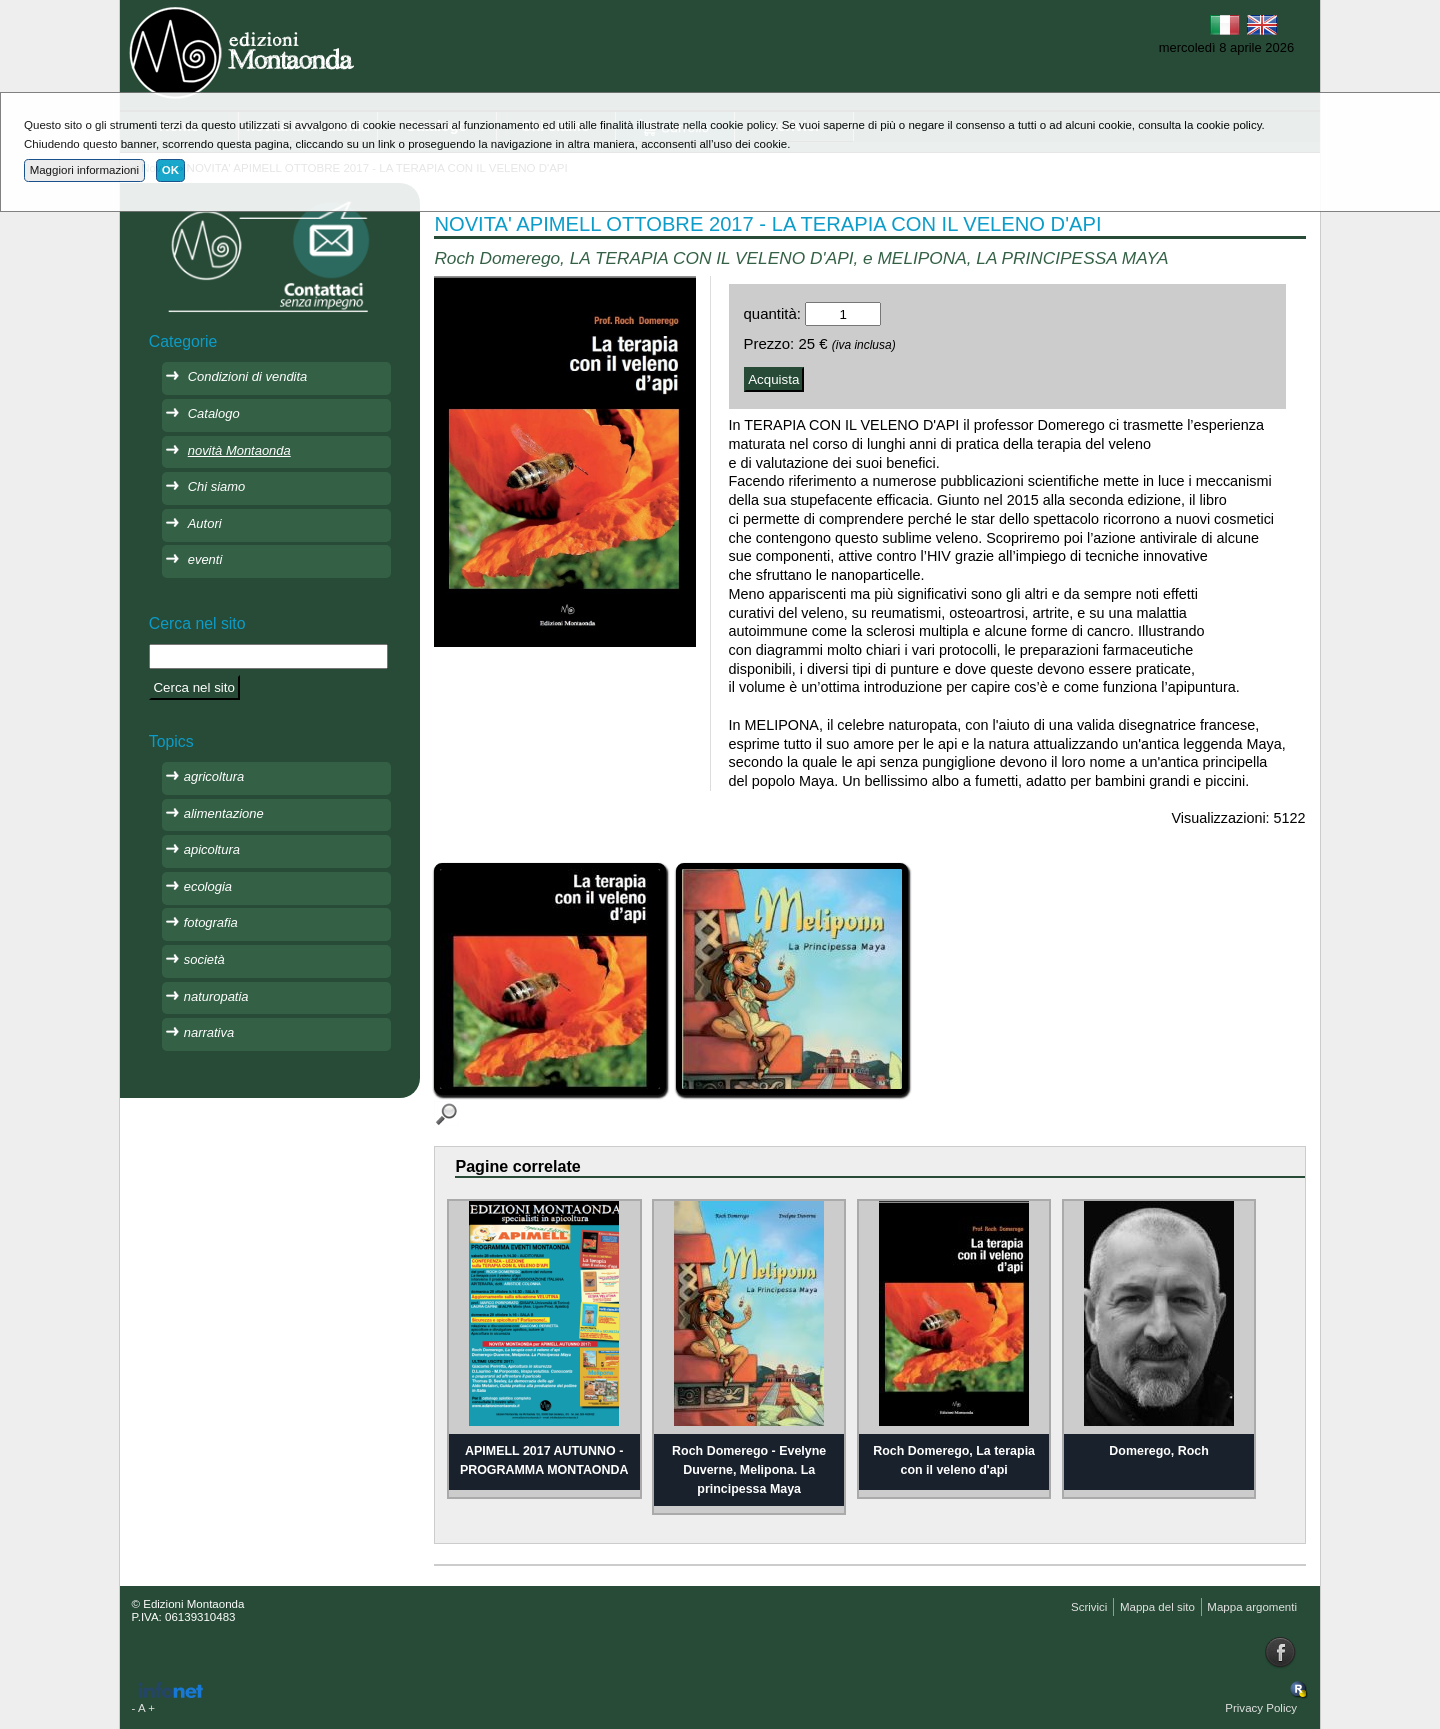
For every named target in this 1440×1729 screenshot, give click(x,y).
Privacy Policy (1261, 1708)
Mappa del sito (1157, 1607)
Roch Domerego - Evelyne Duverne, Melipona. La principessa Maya (749, 1469)
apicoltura (212, 849)
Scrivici (1089, 1607)
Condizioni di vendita (248, 376)
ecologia (208, 886)
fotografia (211, 922)
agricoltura (214, 776)
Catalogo (214, 413)
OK (170, 170)
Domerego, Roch (1159, 1451)
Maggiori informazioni (84, 170)
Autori (205, 523)
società (204, 959)
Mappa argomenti (1252, 1607)
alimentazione (224, 813)
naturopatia (216, 996)
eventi (205, 559)
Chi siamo (217, 486)
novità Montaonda (239, 450)
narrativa (209, 1032)
